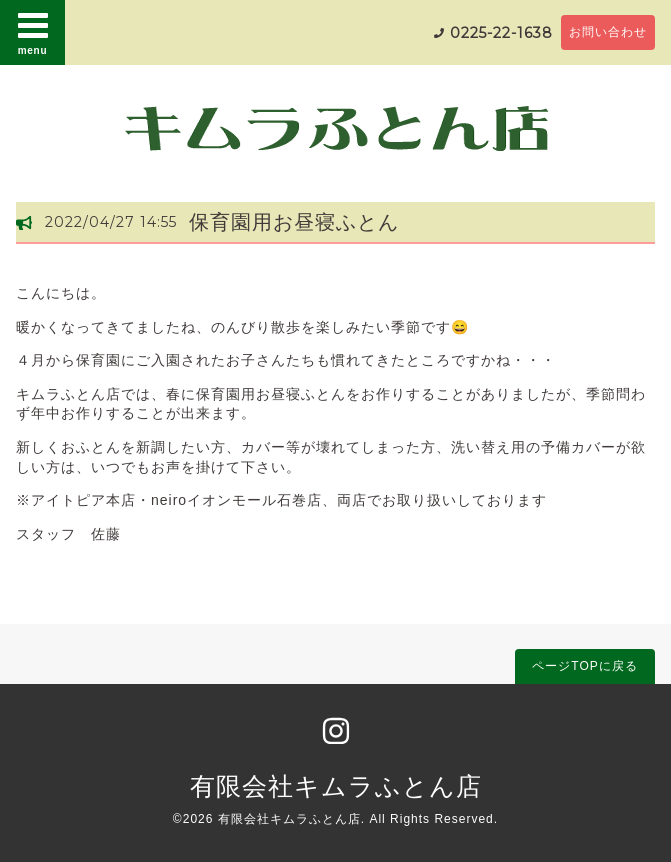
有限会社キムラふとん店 (336, 786)
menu (33, 32)
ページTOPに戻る (584, 666)
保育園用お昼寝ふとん (294, 222)
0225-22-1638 (501, 33)
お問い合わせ (608, 32)
